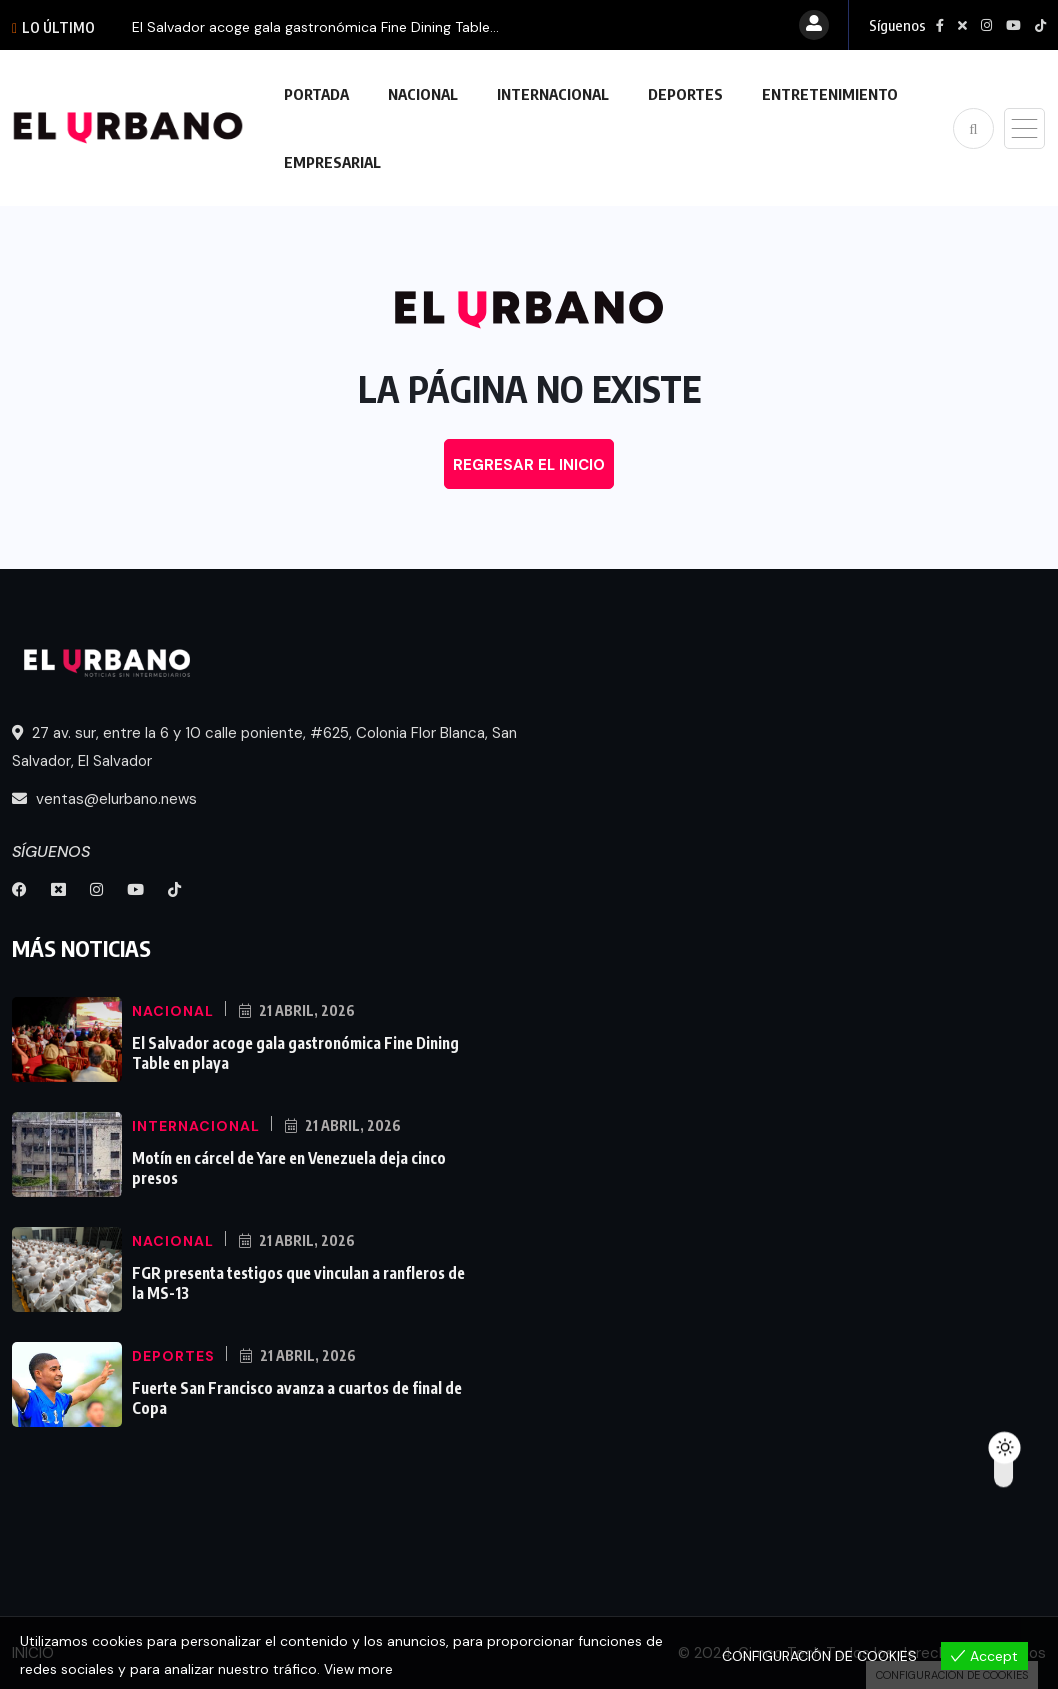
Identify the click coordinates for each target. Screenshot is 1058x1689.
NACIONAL (423, 94)
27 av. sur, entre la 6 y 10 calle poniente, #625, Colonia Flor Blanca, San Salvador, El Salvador (264, 747)
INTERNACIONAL (553, 94)
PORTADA (316, 94)
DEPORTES (685, 94)
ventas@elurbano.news (104, 799)
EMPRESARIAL (332, 162)
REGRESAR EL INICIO (529, 465)
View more (359, 1670)
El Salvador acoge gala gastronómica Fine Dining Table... (315, 27)
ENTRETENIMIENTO (830, 94)
